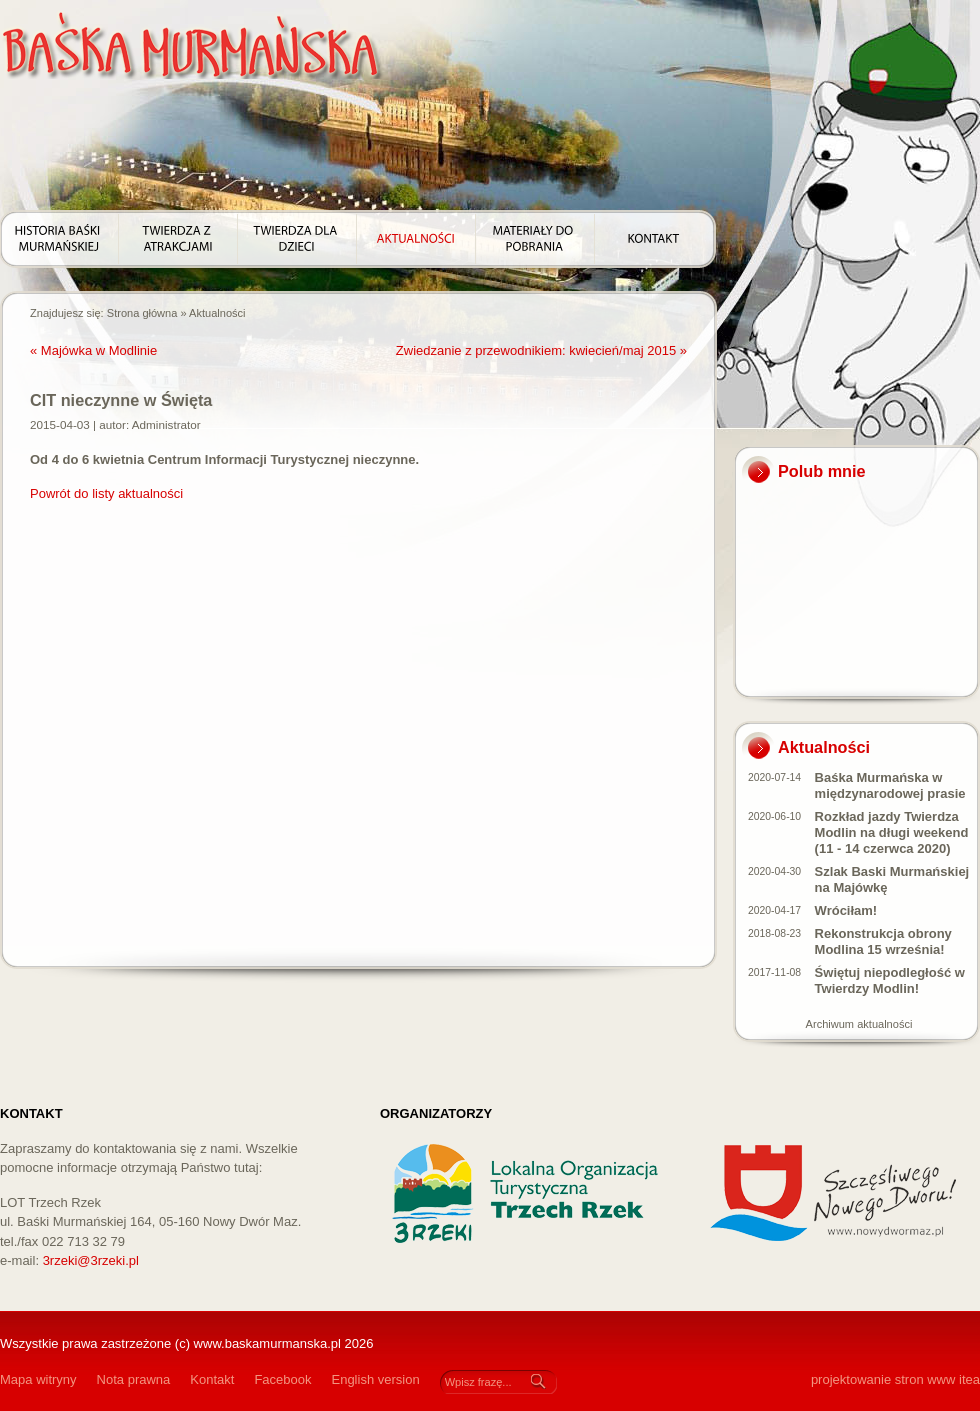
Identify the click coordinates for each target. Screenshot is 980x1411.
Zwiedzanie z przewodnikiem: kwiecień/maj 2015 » (541, 350)
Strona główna (142, 313)
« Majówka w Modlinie (93, 350)
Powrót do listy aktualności (106, 493)
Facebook (282, 1379)
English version (375, 1379)
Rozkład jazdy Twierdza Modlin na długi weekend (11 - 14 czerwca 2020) (892, 832)
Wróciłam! (846, 910)
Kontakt (212, 1379)
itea (969, 1379)
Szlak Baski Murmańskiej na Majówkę (892, 879)
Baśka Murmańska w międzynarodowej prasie (890, 785)
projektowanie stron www (883, 1379)
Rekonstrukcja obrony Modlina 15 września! (883, 941)
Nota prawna (134, 1379)
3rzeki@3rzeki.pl (91, 1260)
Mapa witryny (38, 1379)
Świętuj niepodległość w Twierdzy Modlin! (890, 980)
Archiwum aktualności (859, 1024)
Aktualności (217, 313)
